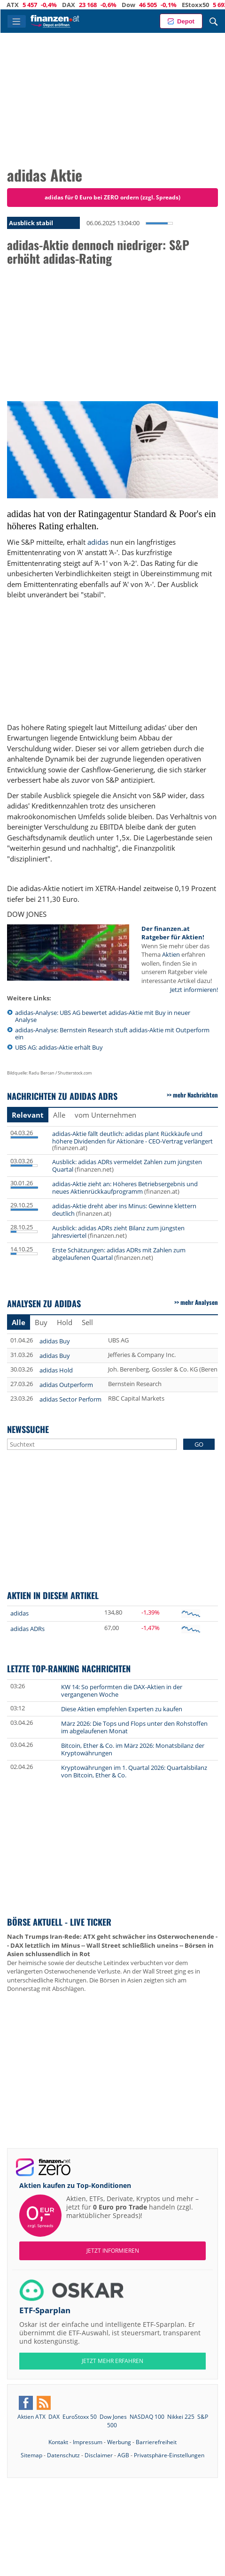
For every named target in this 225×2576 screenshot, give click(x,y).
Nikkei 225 (180, 2417)
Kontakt (58, 2442)
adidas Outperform (66, 1384)
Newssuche (28, 1429)
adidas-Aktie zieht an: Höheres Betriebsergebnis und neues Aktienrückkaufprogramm (125, 1188)
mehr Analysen (199, 1302)
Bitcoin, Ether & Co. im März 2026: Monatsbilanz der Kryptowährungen (132, 1749)
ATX (23, 4)
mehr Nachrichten (195, 1094)
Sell (87, 1322)
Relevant (28, 1115)
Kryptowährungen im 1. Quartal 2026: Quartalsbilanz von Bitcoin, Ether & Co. (134, 1771)
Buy (41, 1322)
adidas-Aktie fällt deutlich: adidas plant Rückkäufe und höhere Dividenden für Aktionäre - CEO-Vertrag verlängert (132, 1137)
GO (198, 1444)
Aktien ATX (31, 2417)
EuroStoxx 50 (79, 2417)
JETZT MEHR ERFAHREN (112, 2361)
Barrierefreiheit (156, 2442)
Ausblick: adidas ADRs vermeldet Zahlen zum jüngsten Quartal (127, 1166)
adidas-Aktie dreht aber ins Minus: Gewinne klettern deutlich (124, 1210)
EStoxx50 (205, 4)
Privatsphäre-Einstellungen (169, 2455)
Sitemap (31, 2455)
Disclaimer (99, 2455)
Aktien (171, 954)
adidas (98, 542)
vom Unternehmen (105, 1115)
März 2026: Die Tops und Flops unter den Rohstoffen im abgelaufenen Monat (134, 1727)
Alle (59, 1115)
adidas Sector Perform (70, 1399)
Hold (64, 1322)
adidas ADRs (27, 1628)
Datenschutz (63, 2455)
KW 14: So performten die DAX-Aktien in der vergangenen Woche (121, 1691)
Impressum (87, 2442)
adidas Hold (56, 1370)
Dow (139, 4)
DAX (78, 4)
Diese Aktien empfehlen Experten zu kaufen (121, 1709)
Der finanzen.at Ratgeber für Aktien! (172, 933)
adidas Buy (54, 1341)
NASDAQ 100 (147, 2417)
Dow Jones (113, 2417)
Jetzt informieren (112, 2251)
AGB (123, 2455)
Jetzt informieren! (194, 989)
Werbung (119, 2442)
